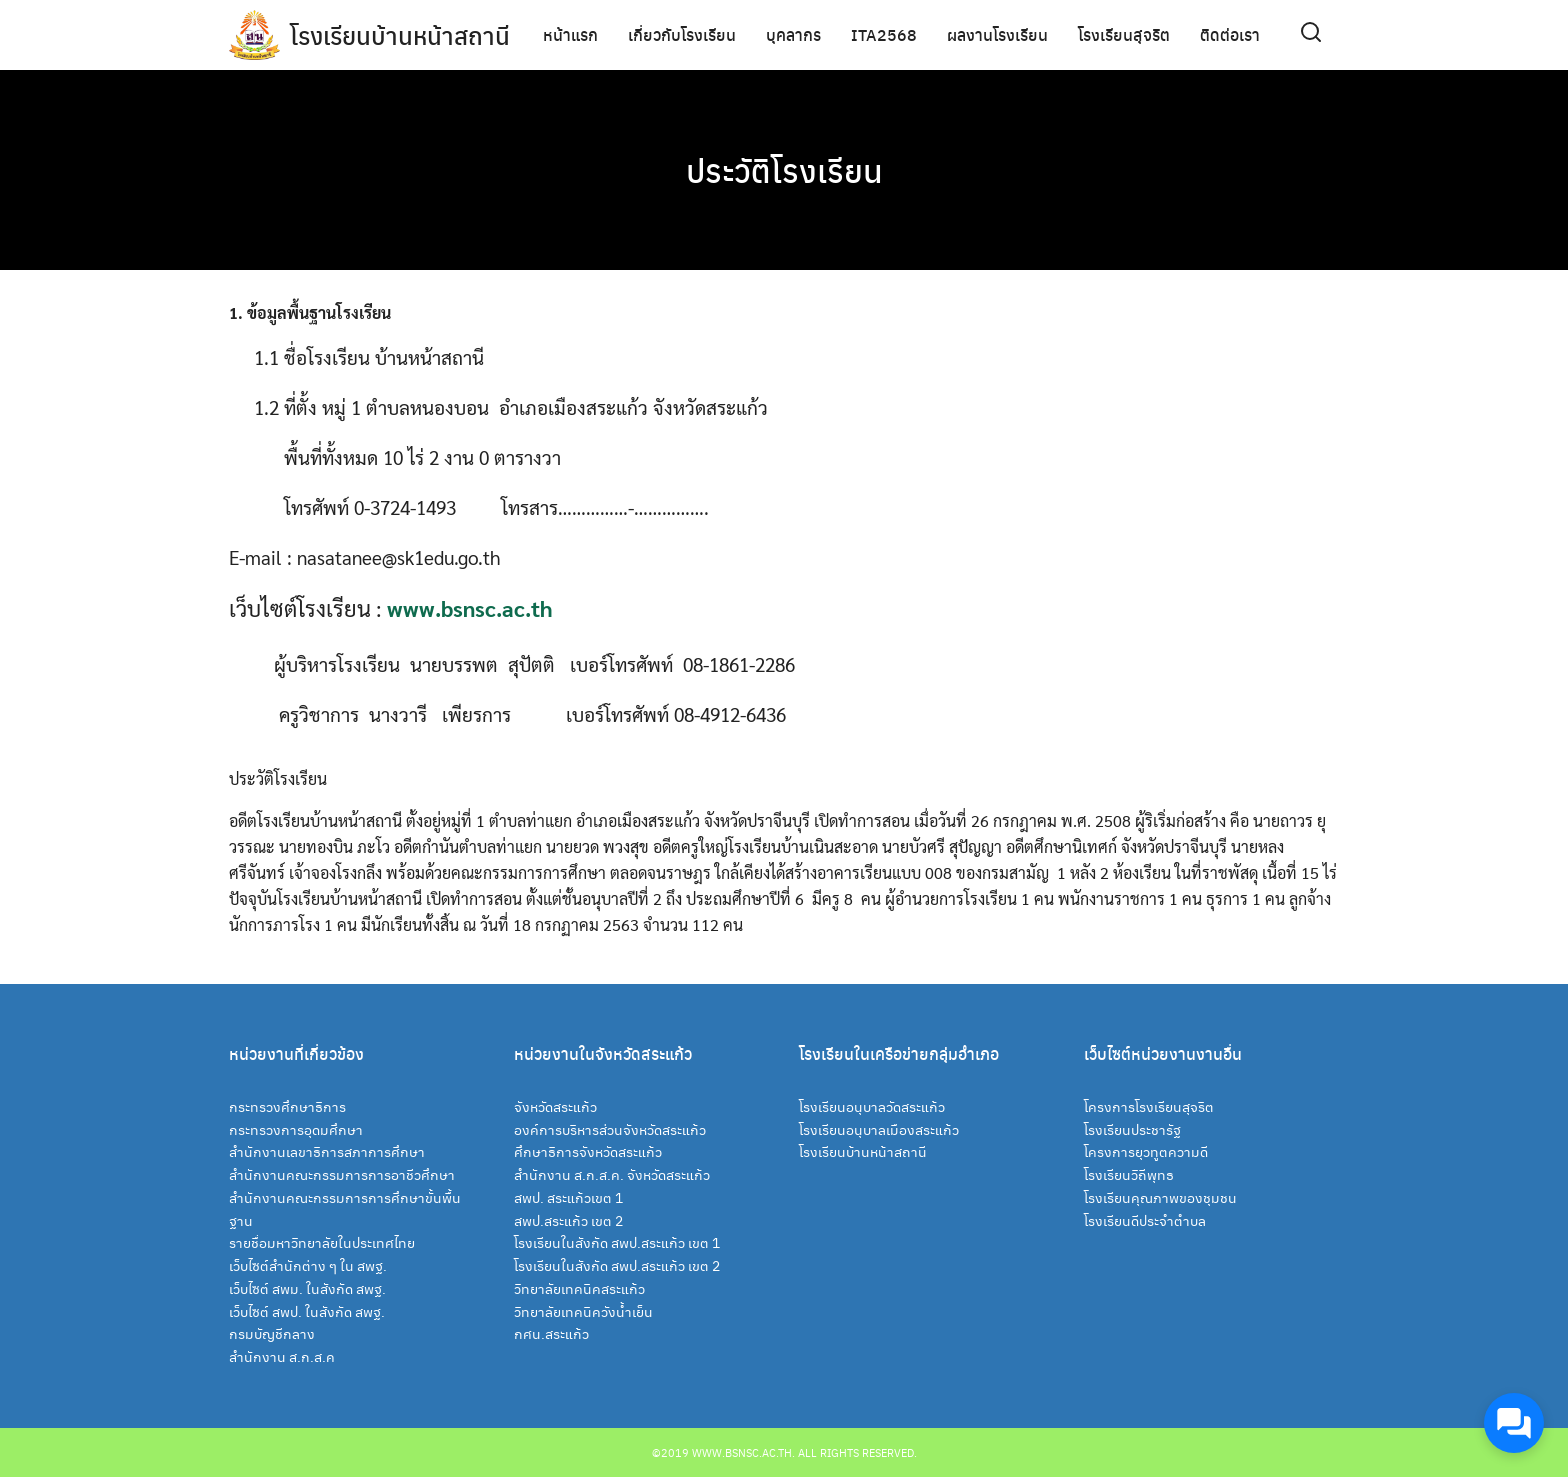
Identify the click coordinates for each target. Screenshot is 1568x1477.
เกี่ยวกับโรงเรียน (682, 34)
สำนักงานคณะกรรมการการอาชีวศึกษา (342, 1174)
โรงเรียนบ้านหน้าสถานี (400, 35)
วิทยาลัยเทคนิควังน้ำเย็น (583, 1311)
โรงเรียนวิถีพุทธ (1129, 1174)
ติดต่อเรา (1230, 34)
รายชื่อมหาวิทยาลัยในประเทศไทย (322, 1242)
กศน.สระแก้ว (551, 1333)
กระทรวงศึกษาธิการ (287, 1106)
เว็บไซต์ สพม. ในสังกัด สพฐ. (307, 1288)
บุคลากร (793, 34)
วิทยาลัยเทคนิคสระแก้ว (579, 1288)
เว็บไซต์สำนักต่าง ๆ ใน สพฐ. (308, 1265)
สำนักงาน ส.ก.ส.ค (282, 1356)
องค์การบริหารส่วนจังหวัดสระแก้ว (610, 1129)
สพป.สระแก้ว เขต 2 (568, 1220)
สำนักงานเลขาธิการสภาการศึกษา (327, 1151)
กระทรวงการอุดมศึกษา (296, 1129)
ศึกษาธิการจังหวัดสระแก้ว (588, 1151)
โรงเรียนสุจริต (1124, 34)
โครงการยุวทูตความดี (1146, 1151)
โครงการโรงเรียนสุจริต (1149, 1106)
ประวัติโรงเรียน (784, 170)
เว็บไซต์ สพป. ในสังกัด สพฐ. (307, 1311)
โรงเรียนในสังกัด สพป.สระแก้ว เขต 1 (617, 1242)
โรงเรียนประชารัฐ (1132, 1129)
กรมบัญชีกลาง (272, 1333)
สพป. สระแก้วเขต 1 (568, 1197)
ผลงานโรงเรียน (997, 34)
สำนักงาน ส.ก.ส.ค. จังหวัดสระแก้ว (612, 1174)
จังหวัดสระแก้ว (555, 1106)
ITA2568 (884, 34)
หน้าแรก (570, 34)
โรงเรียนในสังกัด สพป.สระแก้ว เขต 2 (617, 1265)
